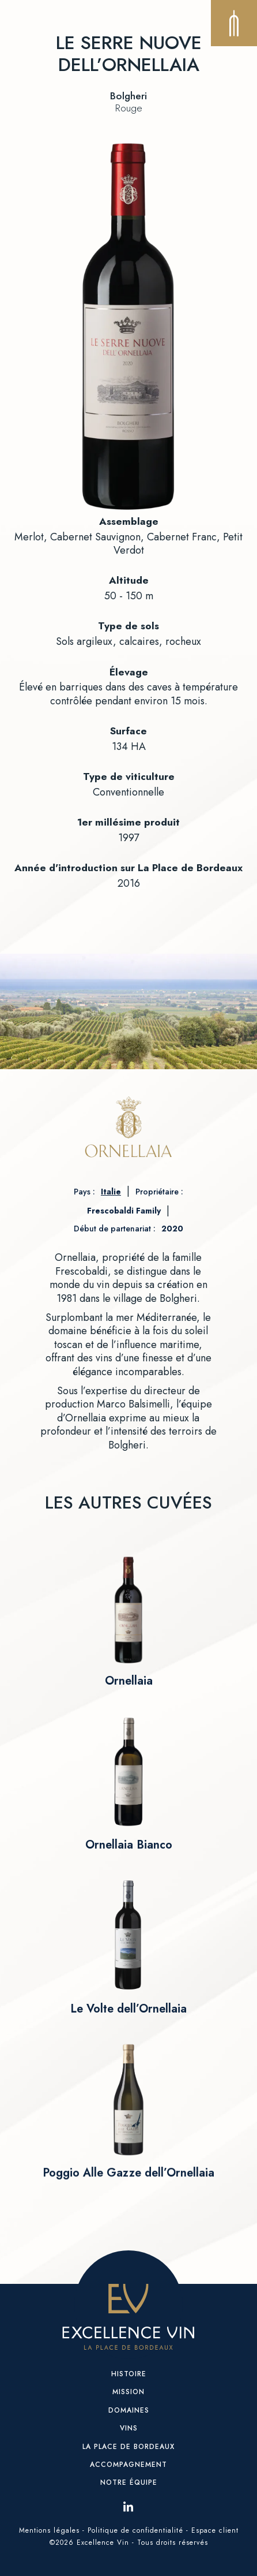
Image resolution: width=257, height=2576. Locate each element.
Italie (111, 1191)
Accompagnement (128, 2464)
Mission (128, 2392)
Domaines (128, 2410)
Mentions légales (49, 2530)
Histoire (128, 2374)
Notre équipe (128, 2482)
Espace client (215, 2530)
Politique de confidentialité (135, 2530)
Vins (129, 2428)
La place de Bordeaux (128, 2446)
